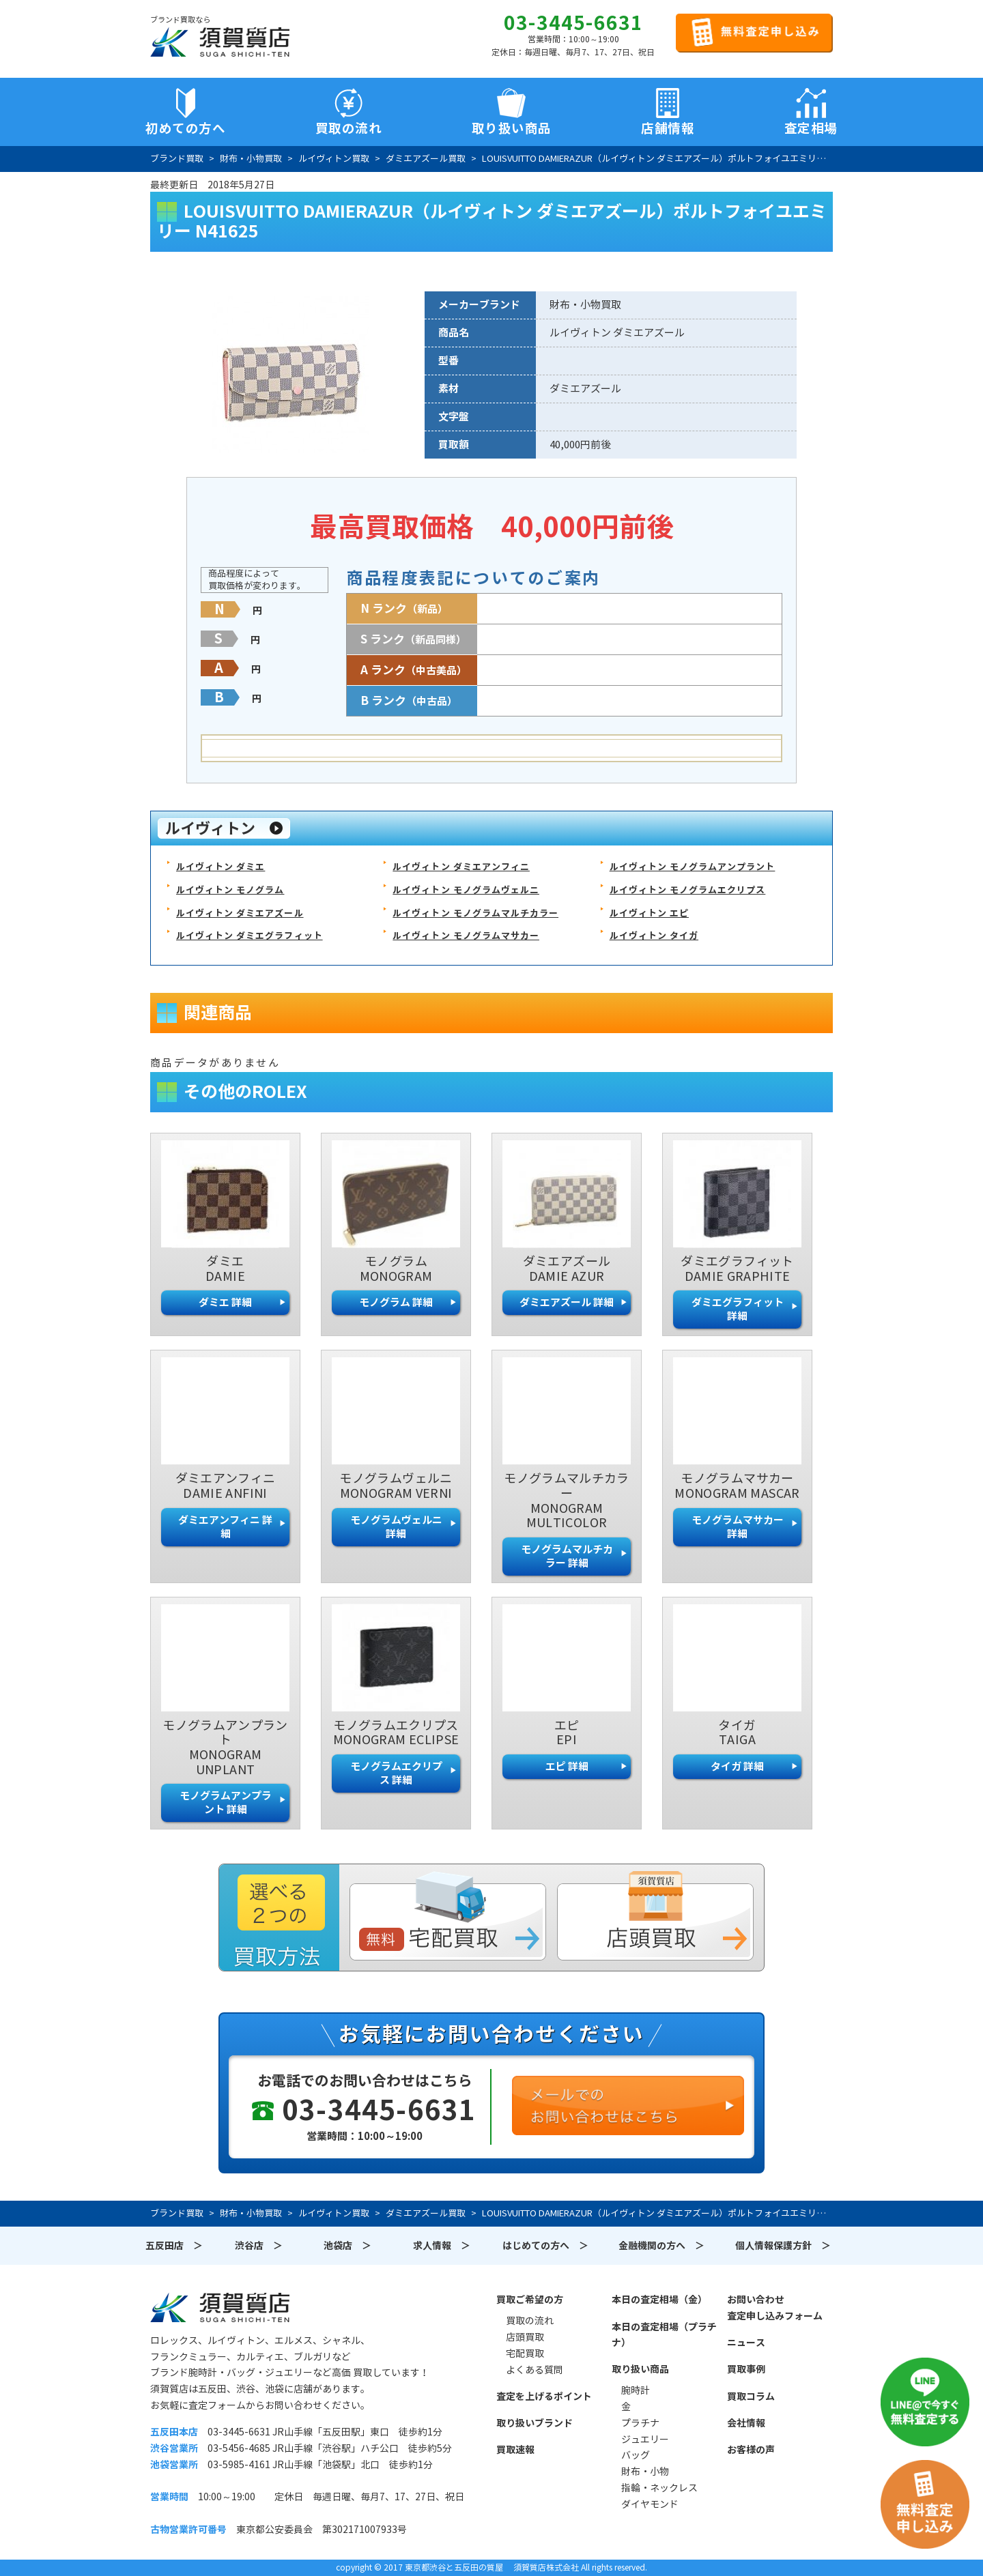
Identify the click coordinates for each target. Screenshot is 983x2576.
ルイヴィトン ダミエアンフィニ (461, 867)
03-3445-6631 (573, 23)
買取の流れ (348, 128)
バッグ (635, 2455)
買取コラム (751, 2396)
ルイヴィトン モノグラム (230, 890)
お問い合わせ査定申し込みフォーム (775, 2307)
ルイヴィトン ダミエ (220, 867)
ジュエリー (645, 2439)
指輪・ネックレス (659, 2488)
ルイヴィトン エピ (649, 913)
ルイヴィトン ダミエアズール (240, 913)
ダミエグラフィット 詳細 (738, 1309)
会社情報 (746, 2423)
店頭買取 (525, 2337)
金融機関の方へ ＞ (661, 2246)
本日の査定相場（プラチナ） (664, 2335)
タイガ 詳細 (737, 1766)
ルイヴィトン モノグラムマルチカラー (475, 913)
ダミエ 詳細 (225, 1302)
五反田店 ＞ (174, 2246)
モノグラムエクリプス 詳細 (396, 1773)
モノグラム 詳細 (396, 1302)
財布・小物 (645, 2471)
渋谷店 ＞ (259, 2246)
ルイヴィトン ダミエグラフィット (249, 936)
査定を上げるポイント (544, 2396)
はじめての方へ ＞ (545, 2246)
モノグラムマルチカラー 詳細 (567, 1556)
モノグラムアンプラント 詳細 (226, 1802)
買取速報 (515, 2450)
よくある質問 (534, 2370)
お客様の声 (751, 2450)
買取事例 (746, 2369)
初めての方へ (185, 128)
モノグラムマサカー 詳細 (738, 1527)
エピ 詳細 (566, 1766)
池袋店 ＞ (347, 2246)
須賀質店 (219, 2307)
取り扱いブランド (534, 2423)
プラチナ (640, 2423)
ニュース (746, 2342)
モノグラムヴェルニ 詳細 (396, 1527)
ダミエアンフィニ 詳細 (225, 1527)
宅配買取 (525, 2353)
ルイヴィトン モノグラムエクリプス (688, 890)
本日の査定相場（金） (659, 2299)
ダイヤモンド (650, 2504)
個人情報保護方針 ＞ (783, 2246)
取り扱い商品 (640, 2369)
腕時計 (635, 2390)
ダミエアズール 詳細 (566, 1302)
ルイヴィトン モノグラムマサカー (466, 936)
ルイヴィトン (210, 828)
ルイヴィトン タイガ (654, 936)
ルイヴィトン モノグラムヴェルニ (466, 890)
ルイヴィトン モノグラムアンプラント (692, 867)
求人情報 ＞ (441, 2246)
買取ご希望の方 (529, 2299)
